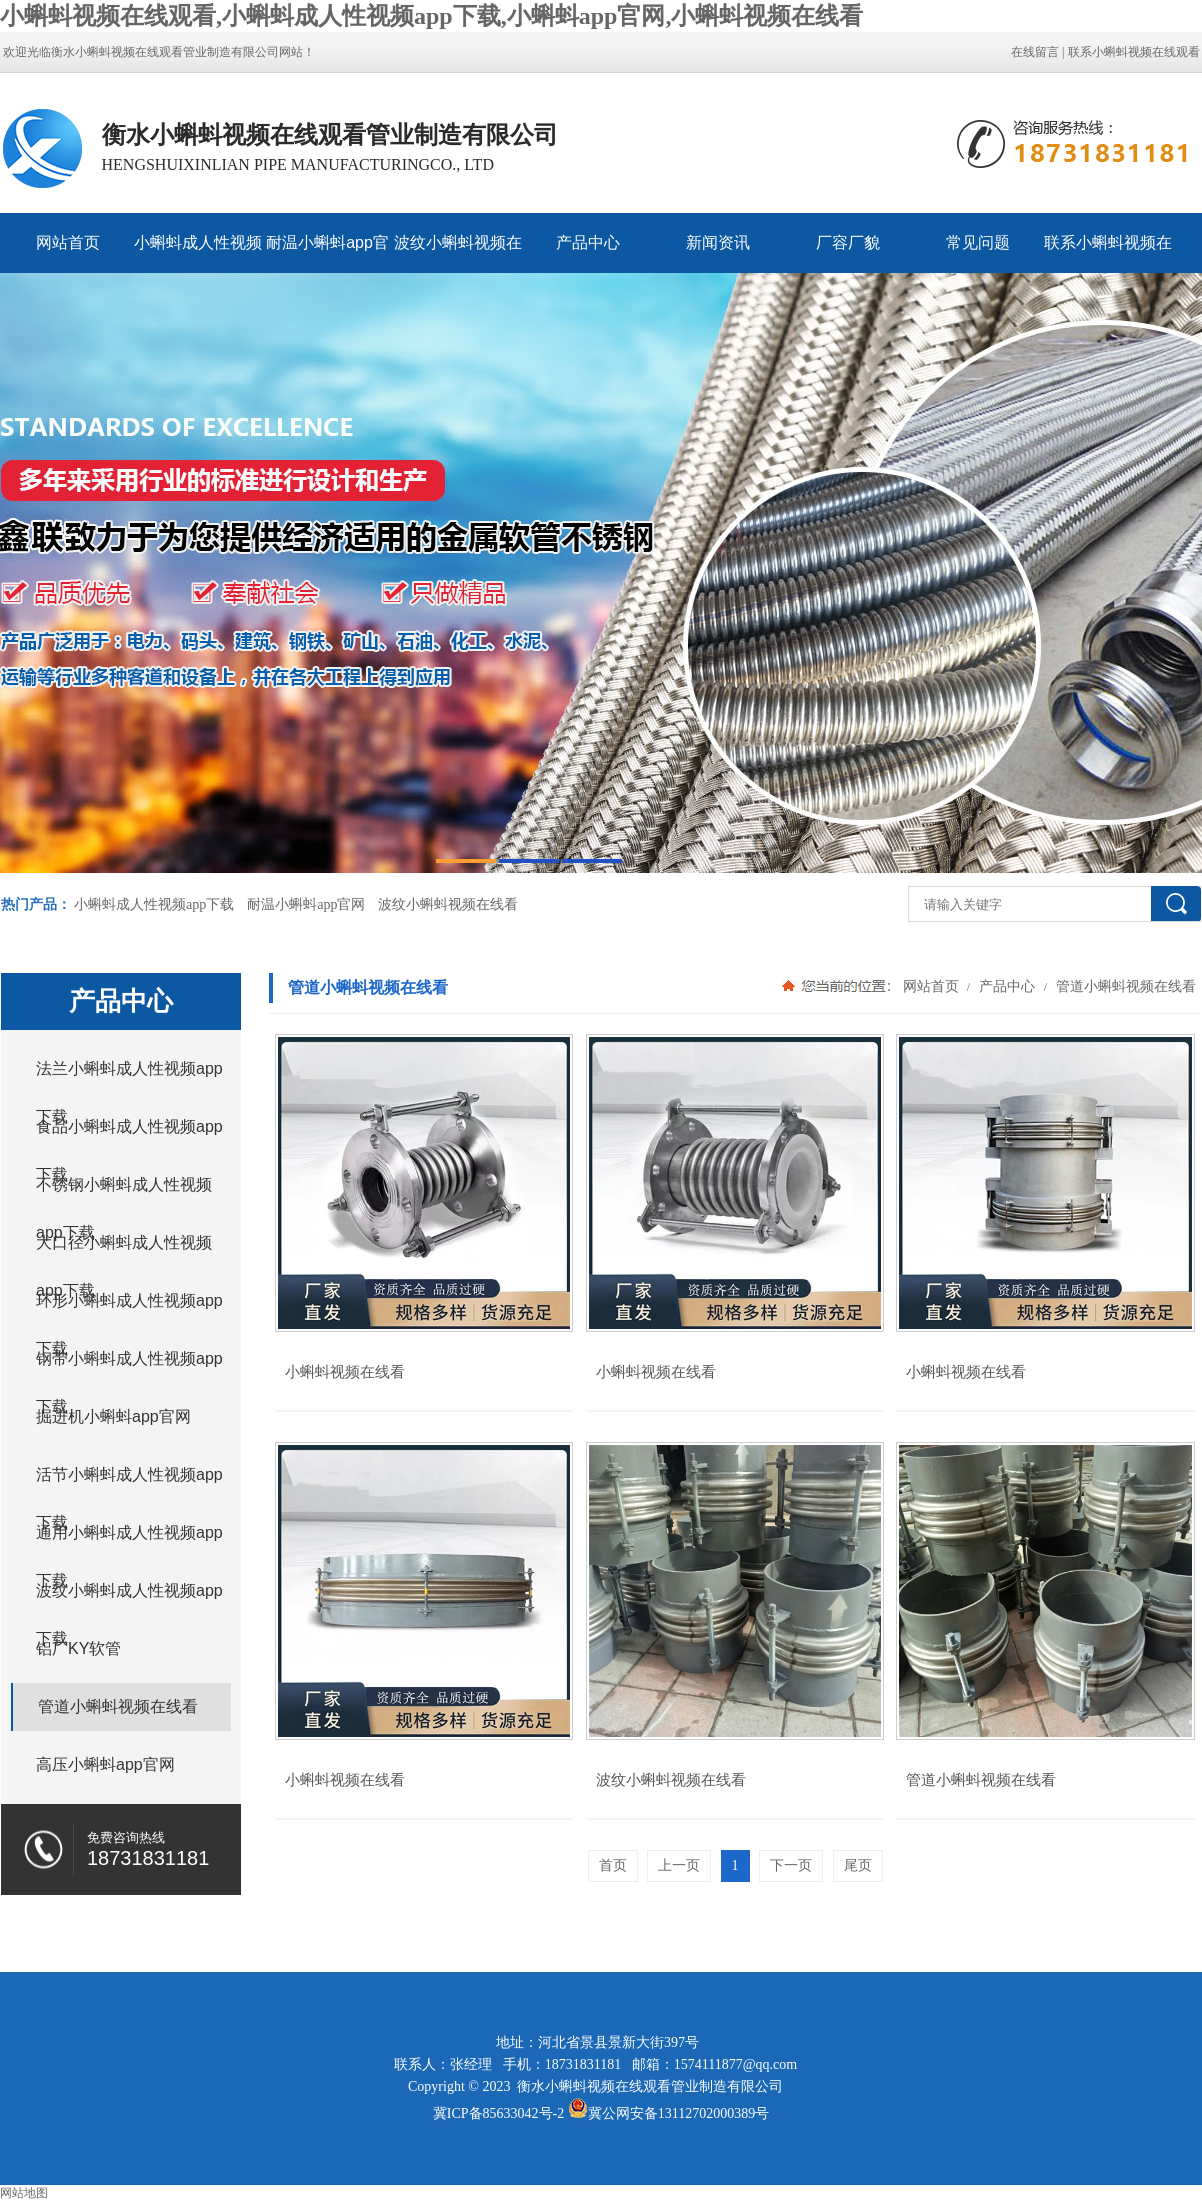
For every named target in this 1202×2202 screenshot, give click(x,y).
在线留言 (1035, 52)
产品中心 (588, 242)
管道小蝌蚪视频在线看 (1124, 986)
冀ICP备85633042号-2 (498, 2113)
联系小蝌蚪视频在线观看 (1134, 52)
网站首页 (68, 242)
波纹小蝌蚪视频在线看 (458, 253)
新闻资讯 (718, 242)
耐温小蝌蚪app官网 (327, 253)
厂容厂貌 (848, 242)
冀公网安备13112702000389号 (678, 2113)
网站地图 (24, 2193)
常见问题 (978, 242)
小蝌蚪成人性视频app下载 (198, 253)
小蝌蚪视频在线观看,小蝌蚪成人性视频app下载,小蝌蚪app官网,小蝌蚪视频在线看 (431, 16)
